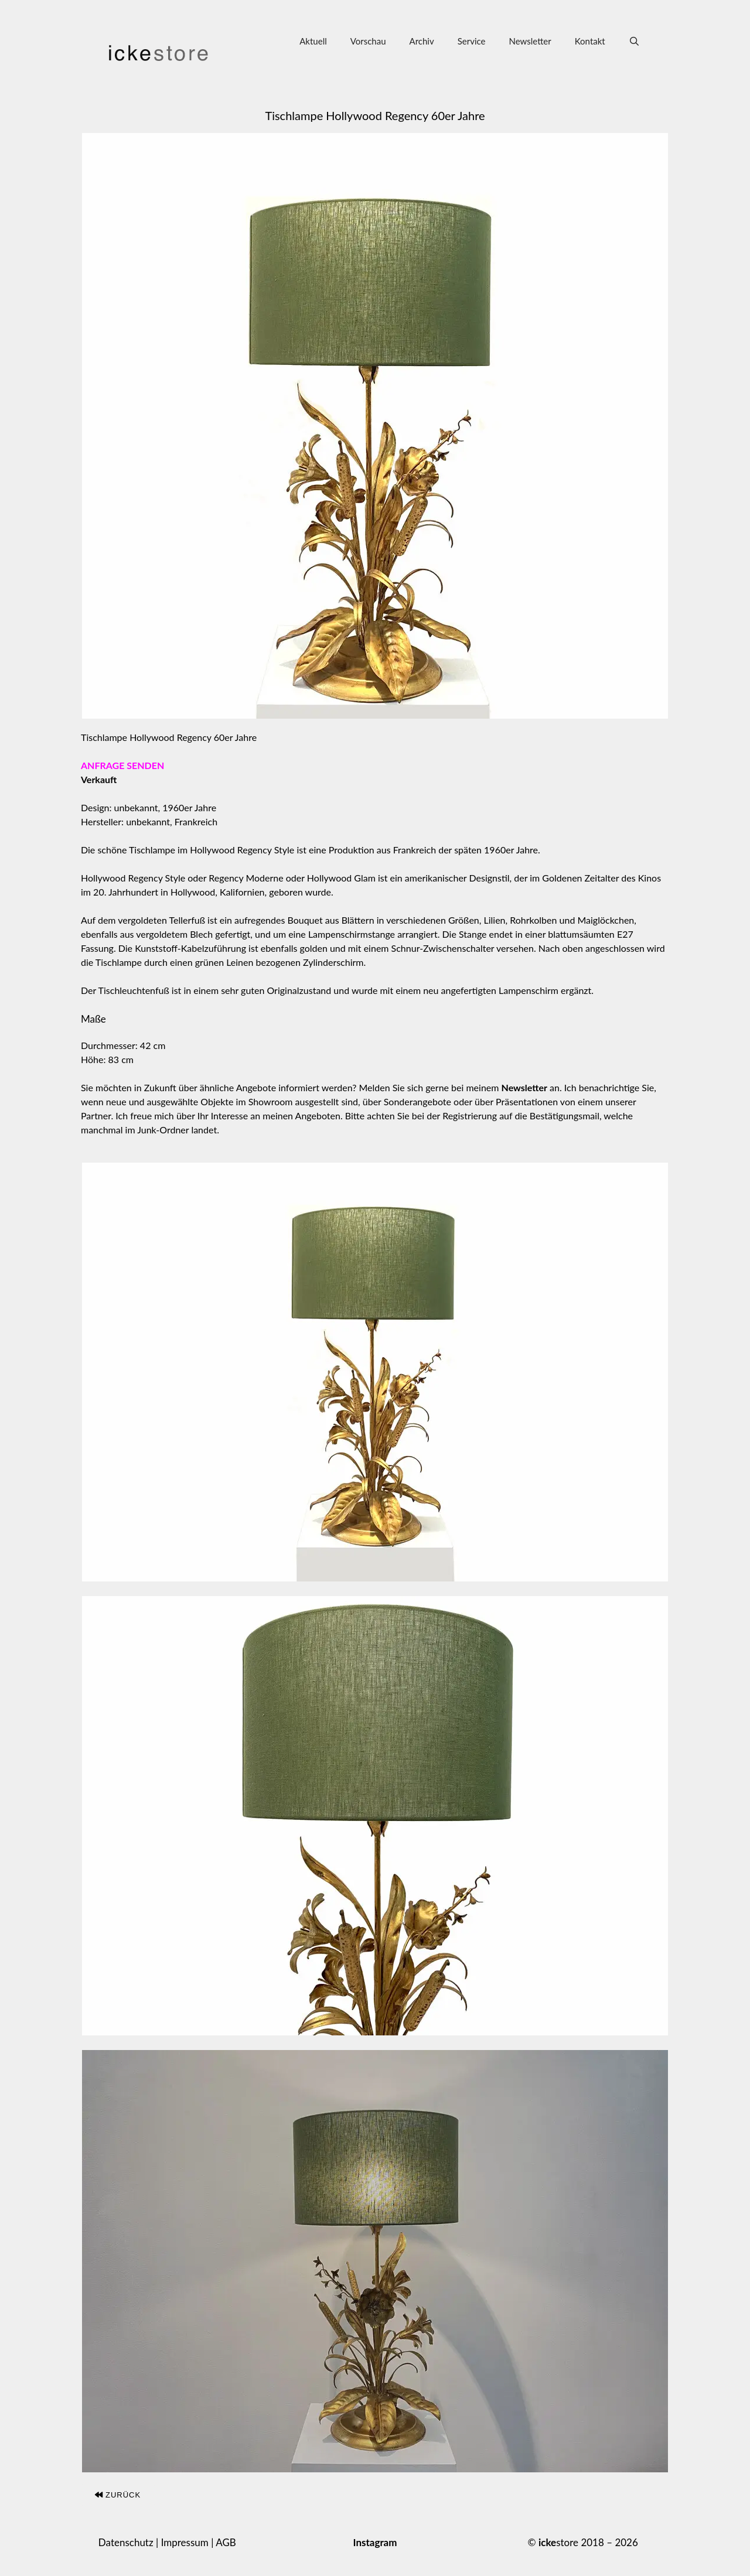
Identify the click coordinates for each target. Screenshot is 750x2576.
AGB (226, 2542)
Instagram (375, 2542)
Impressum (185, 2542)
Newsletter (530, 41)
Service (472, 41)
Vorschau (368, 41)
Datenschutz (126, 2542)
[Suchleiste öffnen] (634, 41)
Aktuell (313, 41)
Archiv (422, 41)
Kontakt (590, 41)
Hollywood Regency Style (242, 849)
